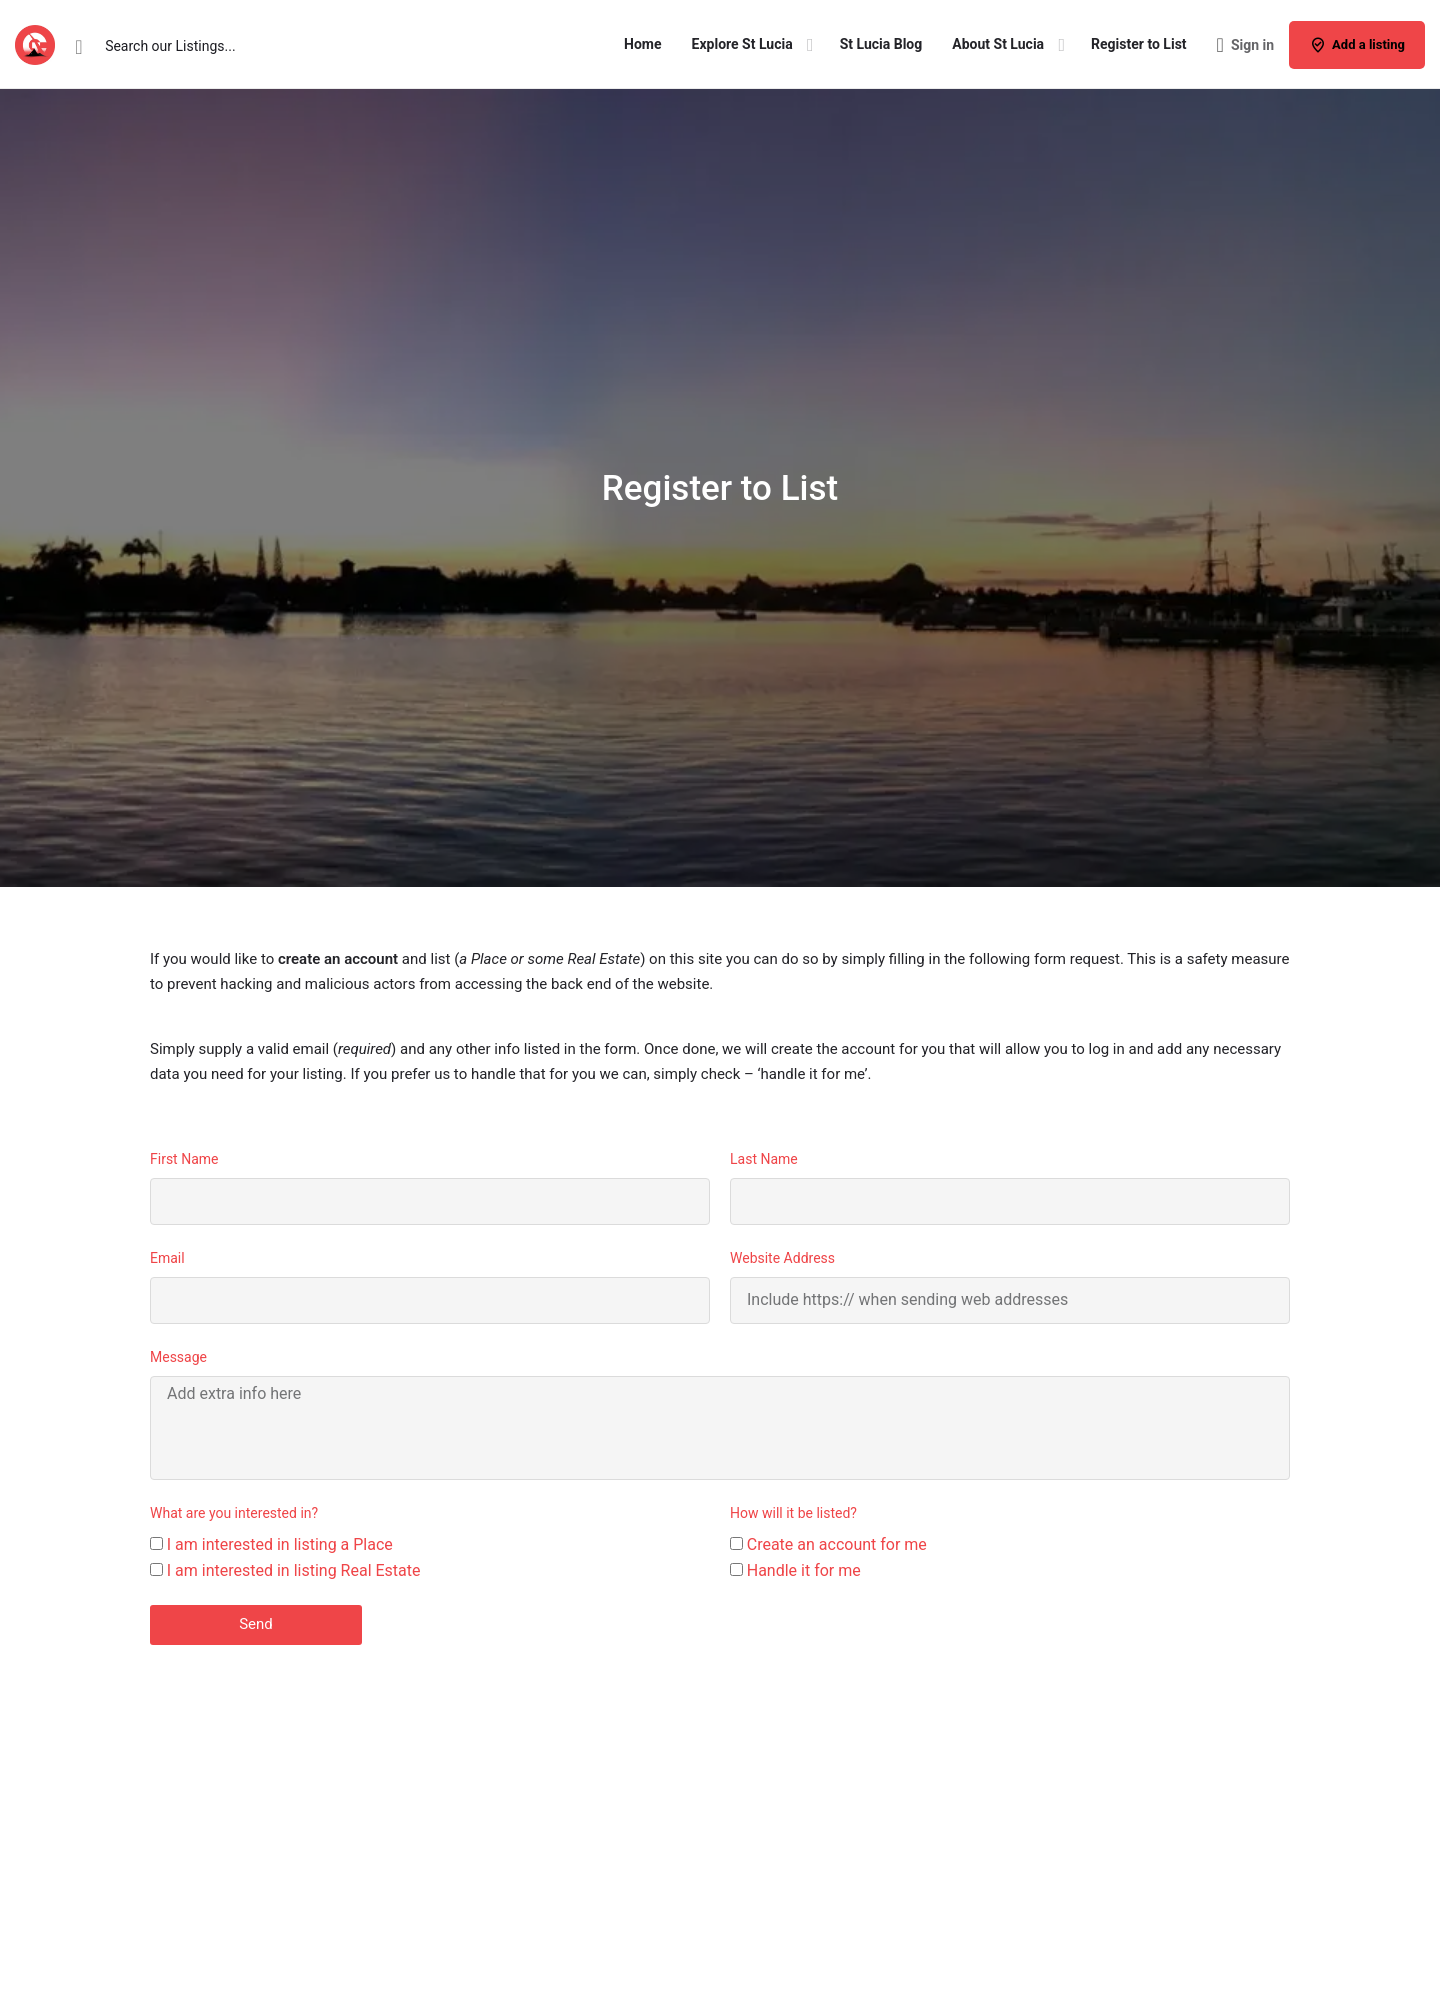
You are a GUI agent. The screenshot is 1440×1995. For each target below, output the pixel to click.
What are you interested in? (234, 1513)
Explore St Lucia (742, 44)
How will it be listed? (793, 1513)
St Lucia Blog (881, 44)
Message (178, 1357)
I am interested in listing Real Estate (294, 1570)
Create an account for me (837, 1544)
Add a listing (1357, 45)
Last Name (764, 1159)
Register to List (1138, 44)
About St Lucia (998, 44)
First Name (184, 1159)
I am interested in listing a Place (280, 1544)
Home (642, 44)
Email (167, 1258)
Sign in (1252, 45)
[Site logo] (37, 43)
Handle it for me (804, 1570)
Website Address (782, 1258)
